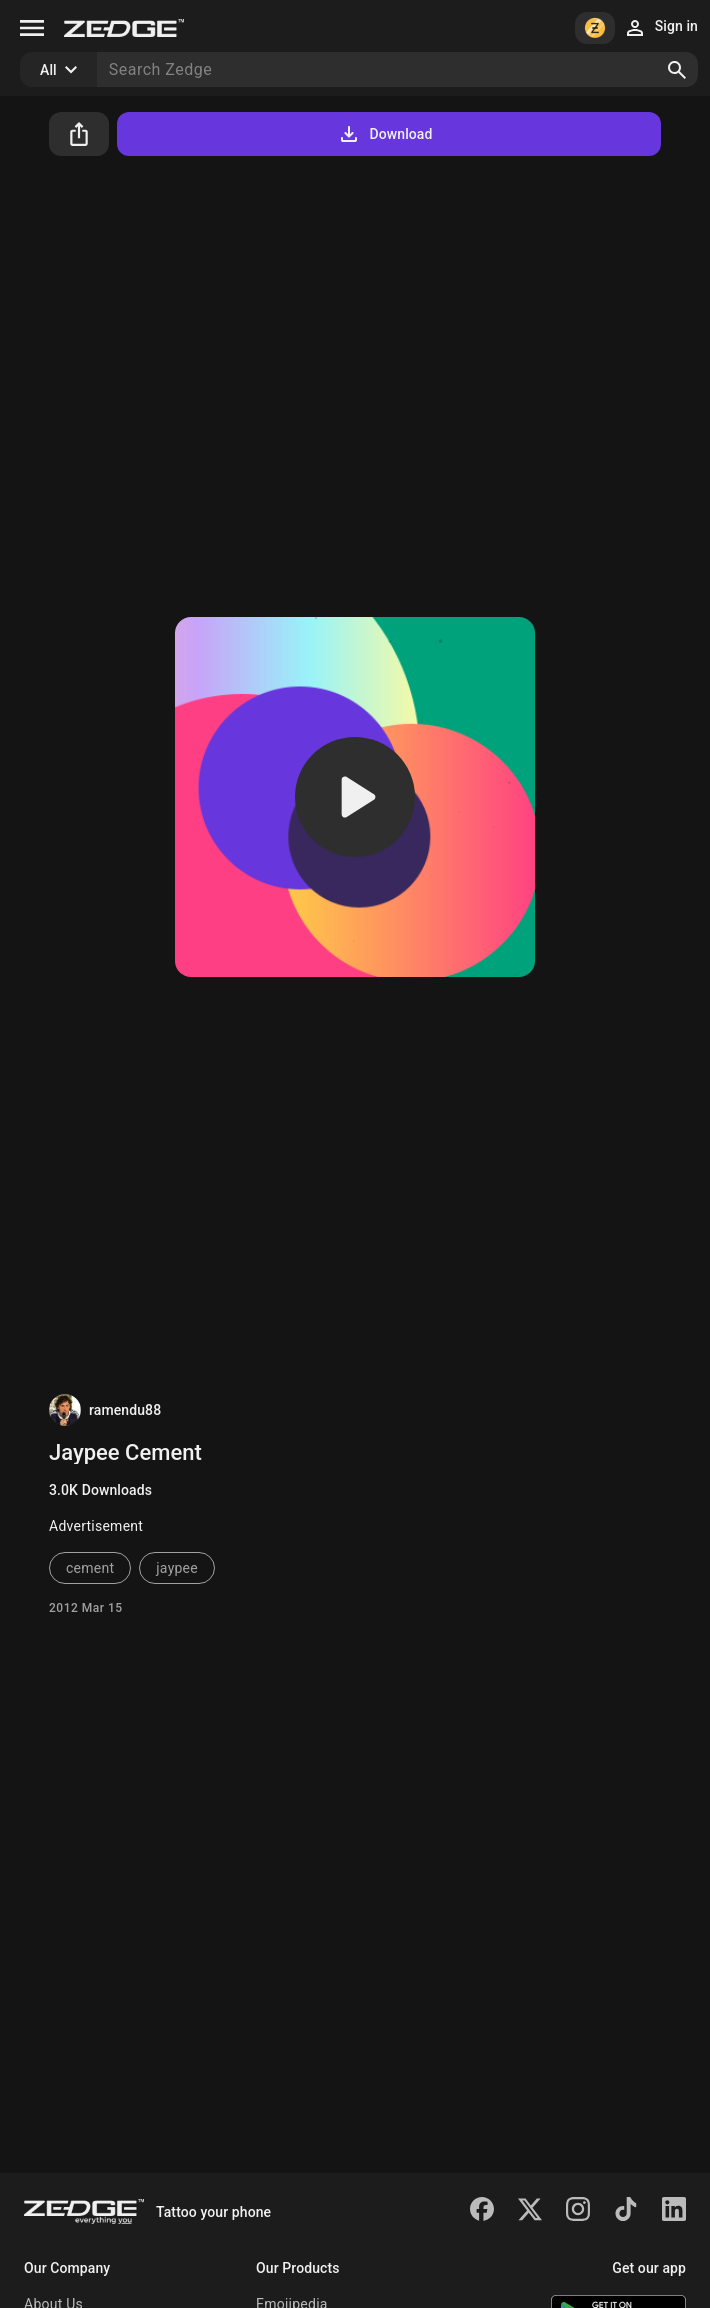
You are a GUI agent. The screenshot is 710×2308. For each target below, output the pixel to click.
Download (384, 134)
